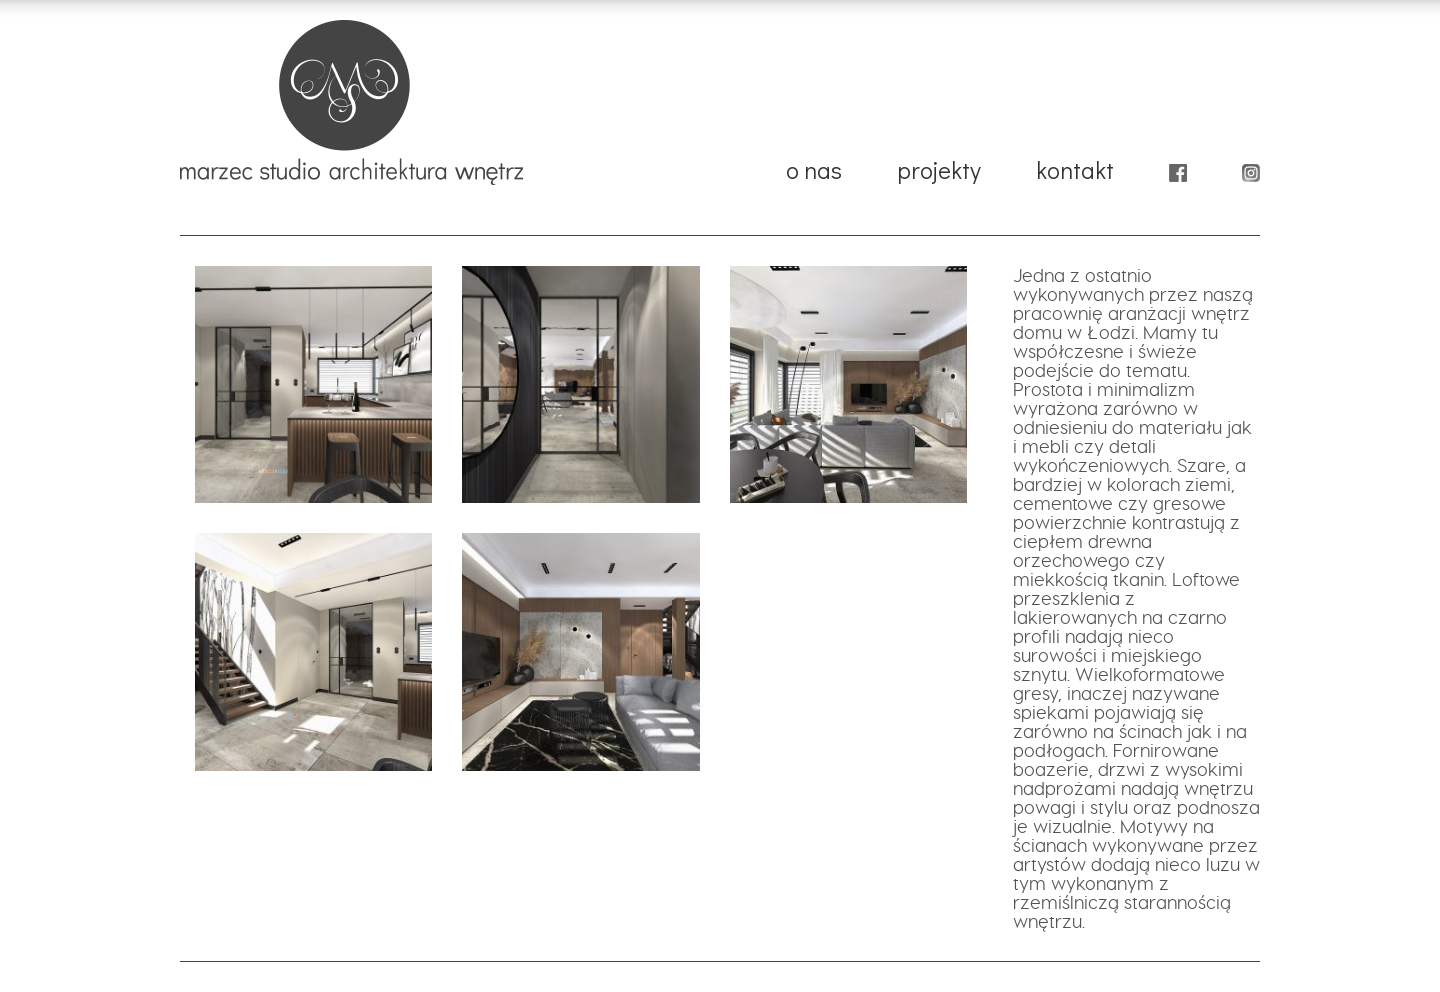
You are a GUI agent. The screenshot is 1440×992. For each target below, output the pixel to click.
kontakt (1075, 172)
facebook (1178, 179)
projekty (939, 172)
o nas (814, 172)
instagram (1251, 179)
